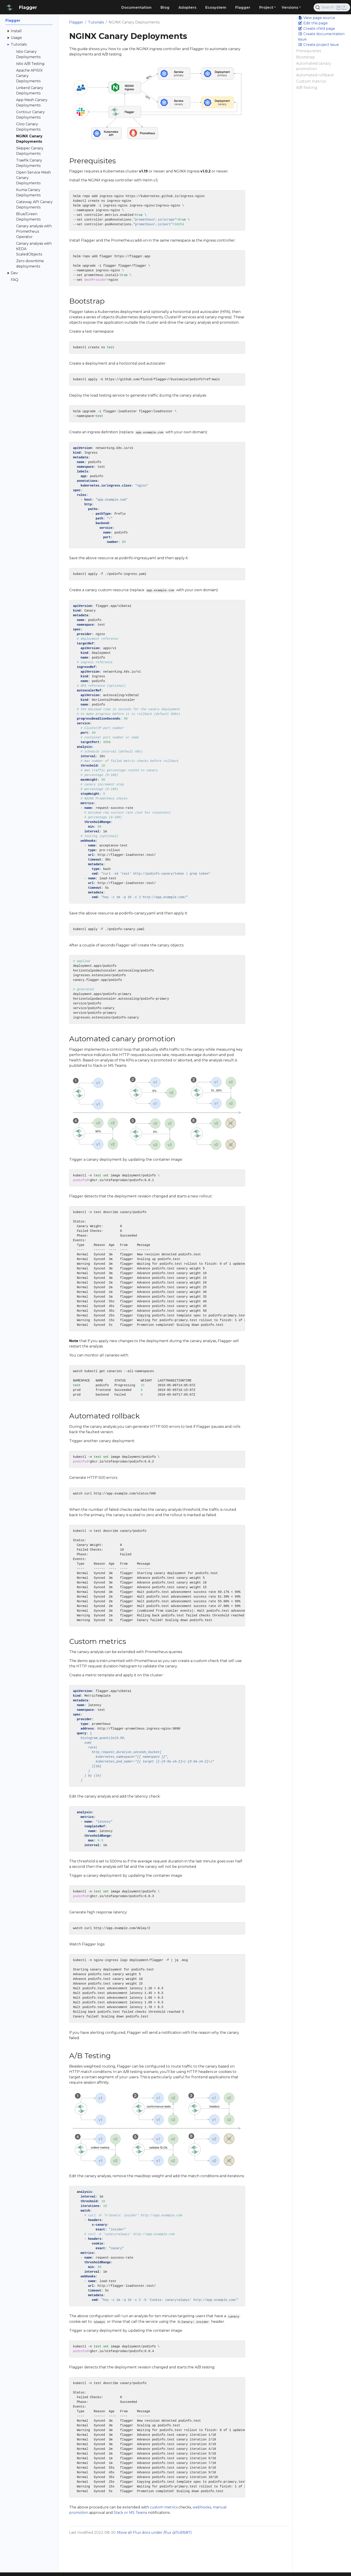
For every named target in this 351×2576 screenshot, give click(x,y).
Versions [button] (290, 7)
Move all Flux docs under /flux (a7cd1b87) (154, 2532)
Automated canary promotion (313, 66)
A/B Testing (306, 87)
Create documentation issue (321, 36)
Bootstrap (305, 57)
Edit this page (313, 23)
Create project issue (318, 45)
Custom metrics (311, 81)
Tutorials (96, 22)
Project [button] (266, 7)
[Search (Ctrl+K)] (332, 7)
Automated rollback (315, 75)
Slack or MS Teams (130, 2512)
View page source (316, 18)
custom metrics (164, 2507)
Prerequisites (308, 51)
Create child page (316, 28)
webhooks (202, 2507)
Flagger (76, 22)
